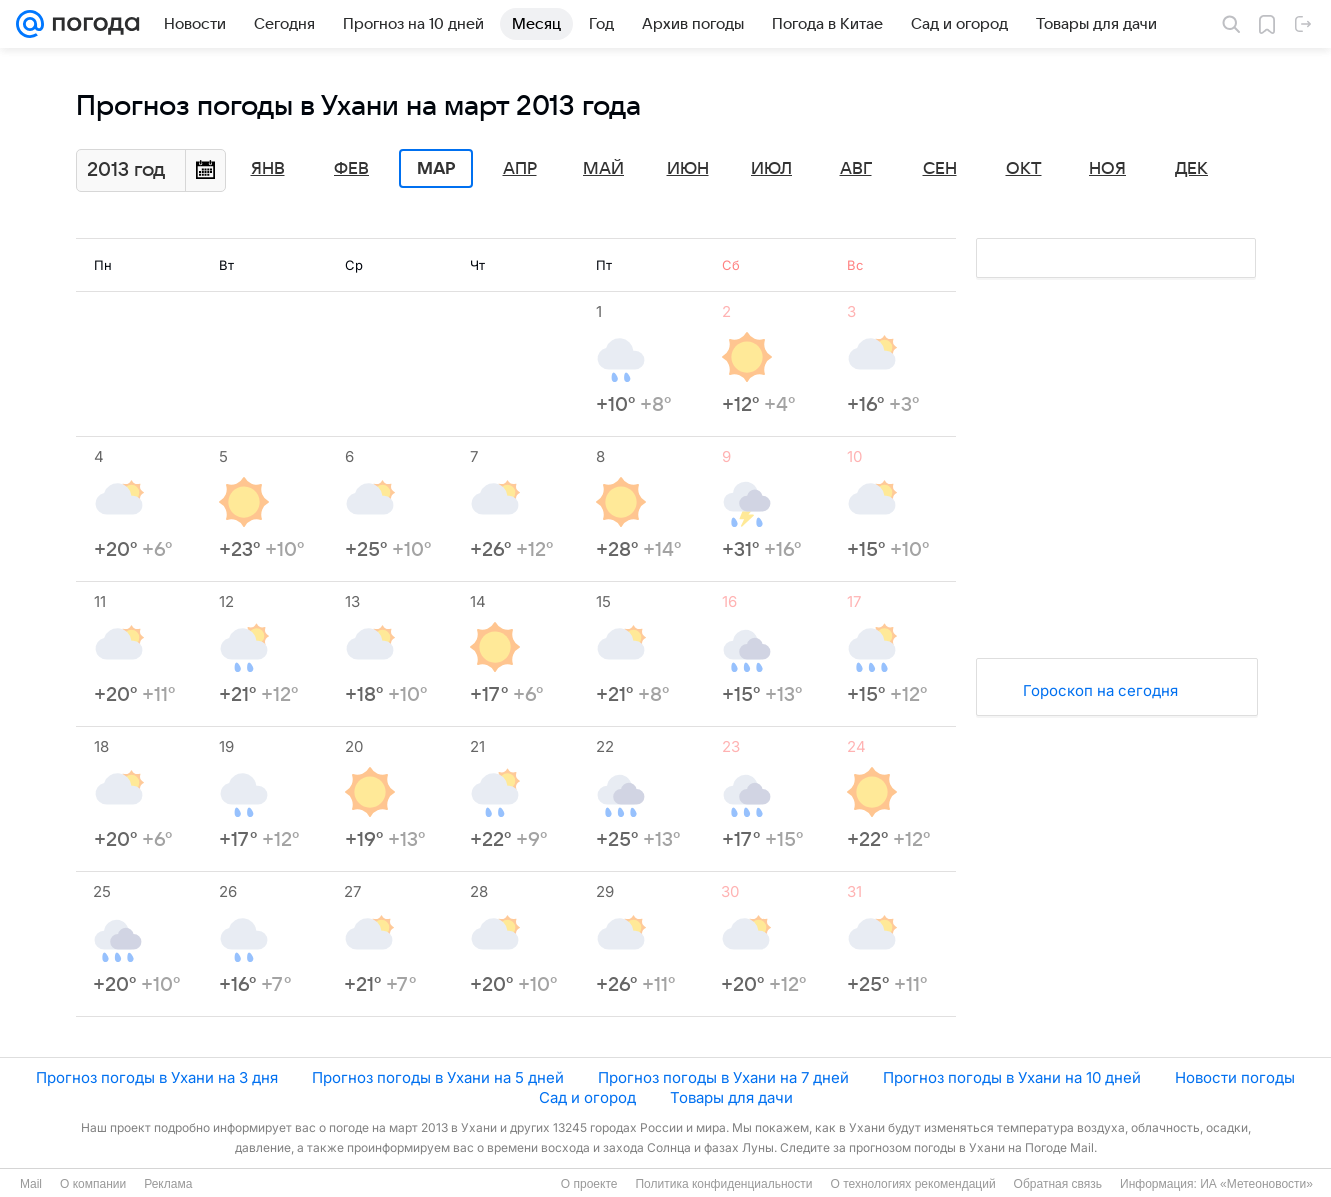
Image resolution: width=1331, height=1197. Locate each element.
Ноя (1107, 169)
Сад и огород (587, 1097)
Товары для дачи (731, 1097)
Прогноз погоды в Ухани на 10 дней (1012, 1077)
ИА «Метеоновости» (1256, 1184)
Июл (771, 169)
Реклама (168, 1184)
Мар (436, 169)
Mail (31, 1184)
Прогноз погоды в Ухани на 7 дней (723, 1077)
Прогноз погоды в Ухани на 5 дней (438, 1077)
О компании (93, 1184)
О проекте (589, 1184)
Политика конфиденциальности (723, 1184)
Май (603, 169)
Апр (520, 169)
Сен (940, 169)
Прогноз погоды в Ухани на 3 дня (157, 1077)
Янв (268, 169)
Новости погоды (1235, 1077)
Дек (1191, 169)
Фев (351, 169)
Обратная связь (1058, 1184)
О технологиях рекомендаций (912, 1184)
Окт (1024, 169)
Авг (856, 169)
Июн (688, 169)
